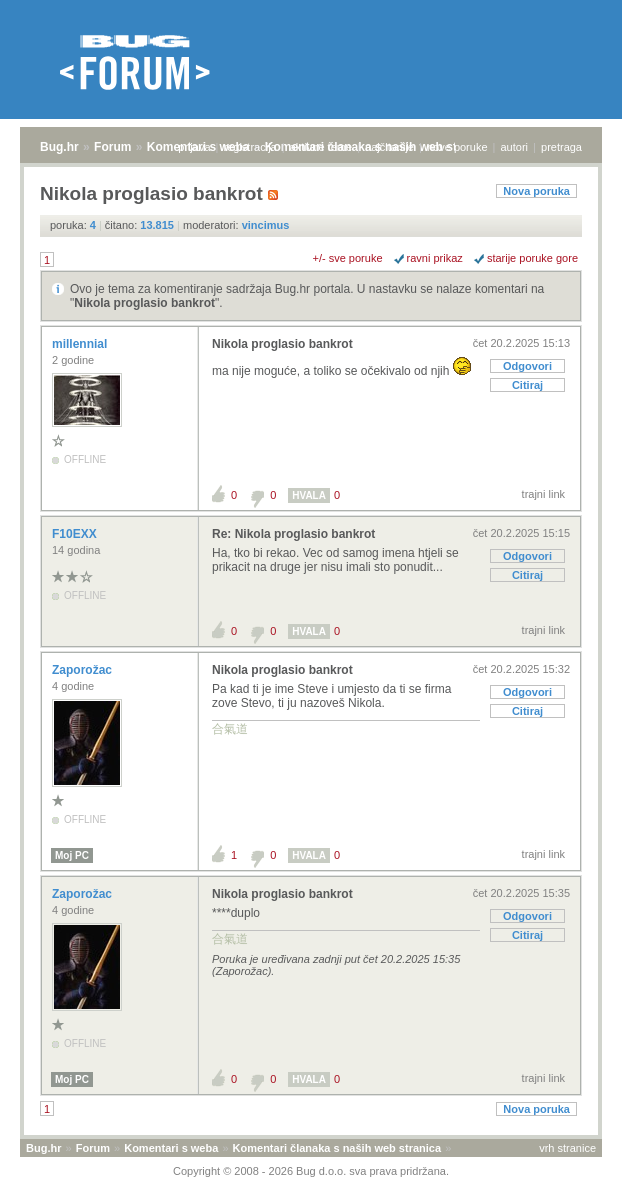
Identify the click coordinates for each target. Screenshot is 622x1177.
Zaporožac (83, 670)
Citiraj (527, 385)
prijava (194, 147)
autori (515, 147)
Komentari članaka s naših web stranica (337, 1148)
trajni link (543, 494)
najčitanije (389, 147)
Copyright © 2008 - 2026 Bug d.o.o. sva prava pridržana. (311, 1171)
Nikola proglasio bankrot (144, 303)
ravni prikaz (435, 258)
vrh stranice (567, 1148)
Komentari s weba (171, 1148)
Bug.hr (59, 147)
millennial (81, 344)
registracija (250, 147)
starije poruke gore (532, 258)
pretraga (561, 147)
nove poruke (457, 147)
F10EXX (76, 534)
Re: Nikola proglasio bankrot (293, 534)
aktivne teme (321, 147)
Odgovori (527, 366)
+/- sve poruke (348, 258)
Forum (112, 147)
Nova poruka (536, 191)
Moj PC (72, 855)
